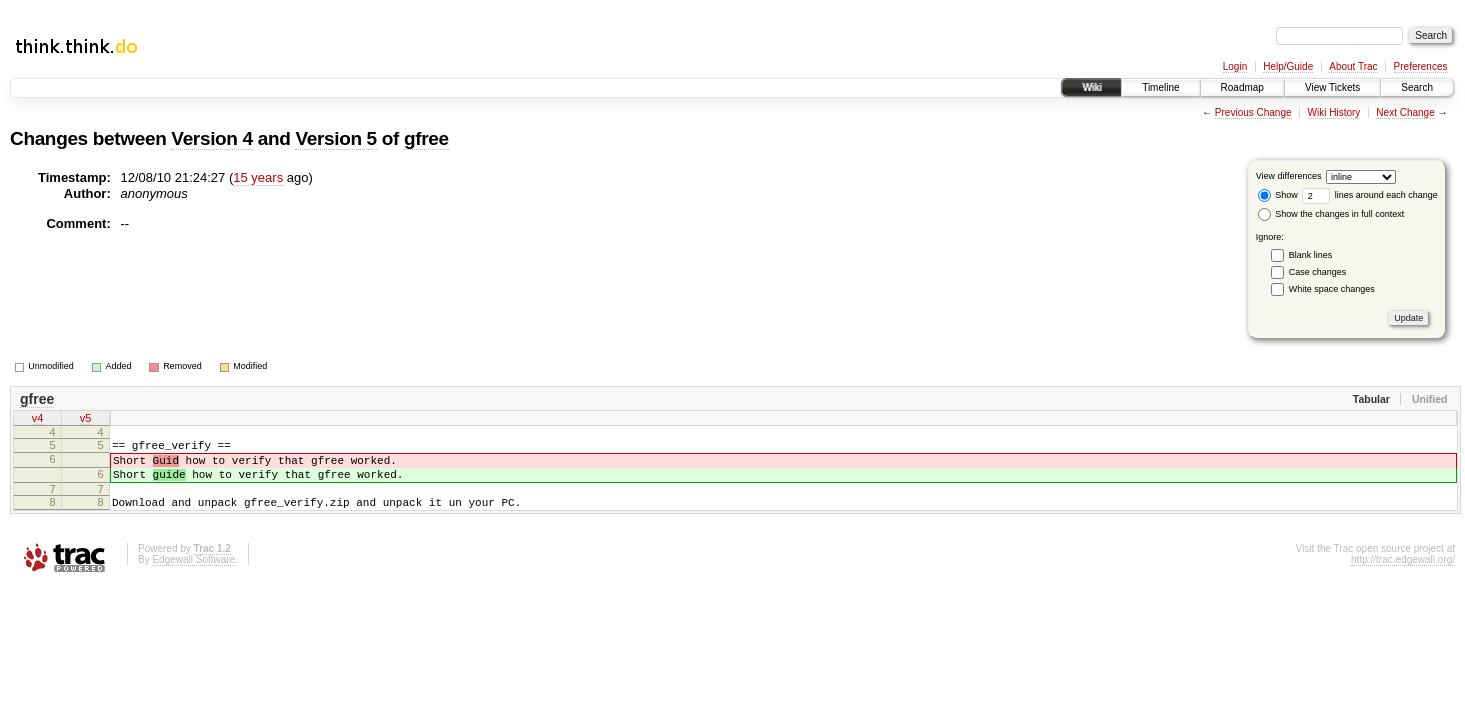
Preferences (1421, 66)
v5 (86, 420)
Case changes (1318, 272)
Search (1417, 87)
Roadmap (1242, 87)
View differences (1289, 176)
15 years (258, 177)
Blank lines (1311, 255)
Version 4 (211, 138)
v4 (38, 420)
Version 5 (335, 138)
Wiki (1091, 87)
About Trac (1353, 66)
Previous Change (1253, 112)
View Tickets (1332, 87)
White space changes (1332, 289)
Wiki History (1334, 112)
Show (1278, 195)
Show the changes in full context (1331, 214)
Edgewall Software (193, 574)
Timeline (1160, 87)
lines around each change (1370, 195)
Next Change (1405, 112)
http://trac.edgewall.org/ (1403, 574)
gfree (426, 138)
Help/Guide (1288, 66)
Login (1235, 66)
